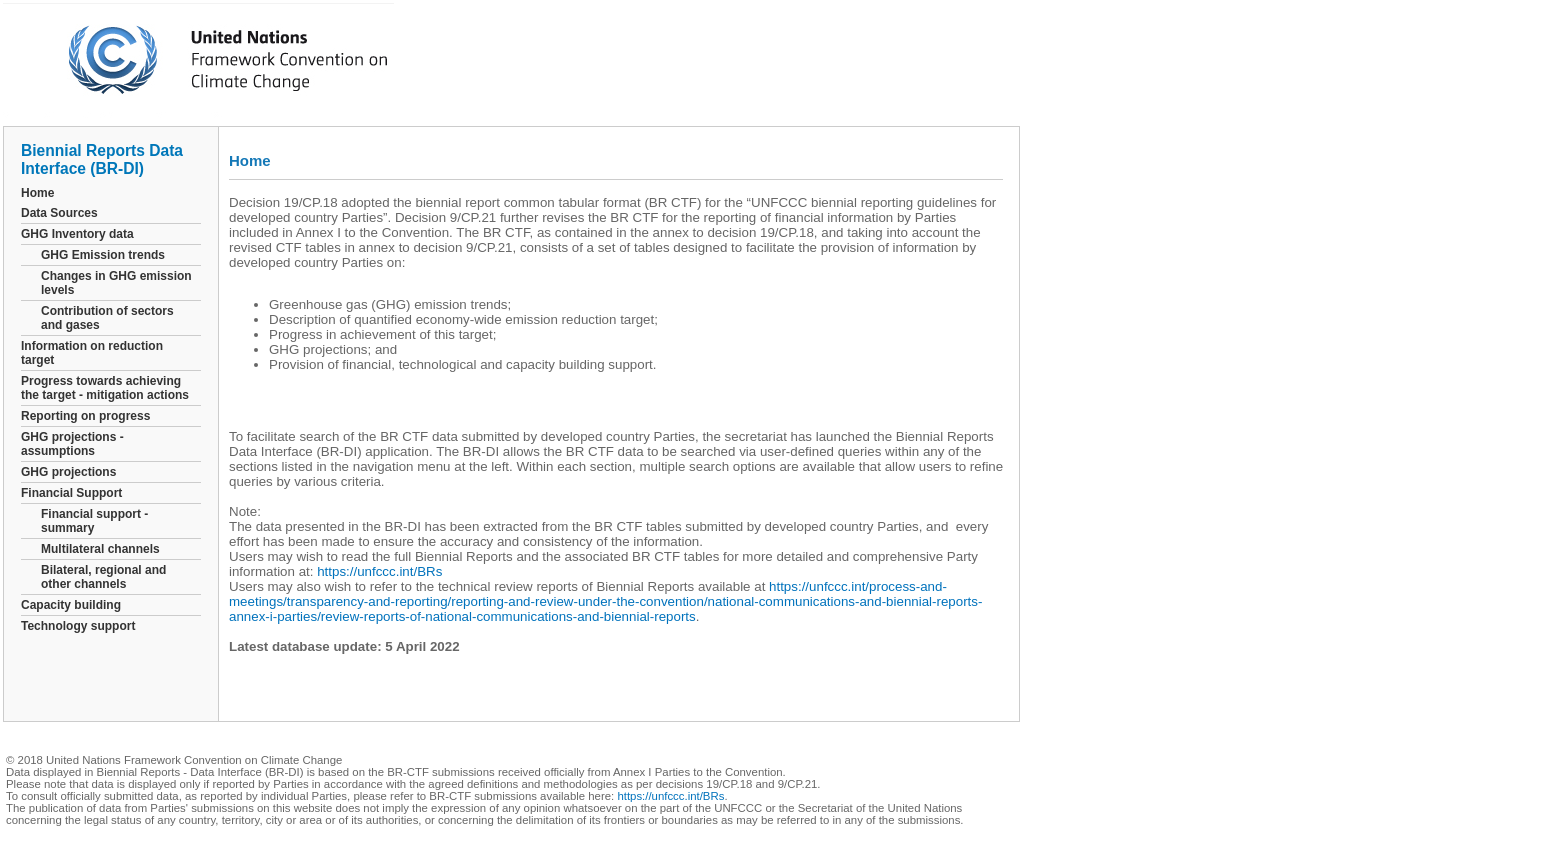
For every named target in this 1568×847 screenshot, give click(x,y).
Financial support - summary (94, 521)
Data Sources (59, 213)
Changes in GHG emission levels (116, 283)
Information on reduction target (92, 353)
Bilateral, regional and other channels (103, 577)
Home (37, 193)
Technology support (78, 626)
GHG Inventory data (77, 234)
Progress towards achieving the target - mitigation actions (105, 388)
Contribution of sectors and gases (107, 318)
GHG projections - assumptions (72, 444)
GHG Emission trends (103, 255)
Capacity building (71, 605)
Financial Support (71, 493)
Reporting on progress (85, 416)
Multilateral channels (100, 549)
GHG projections (68, 472)
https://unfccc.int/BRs (379, 571)
